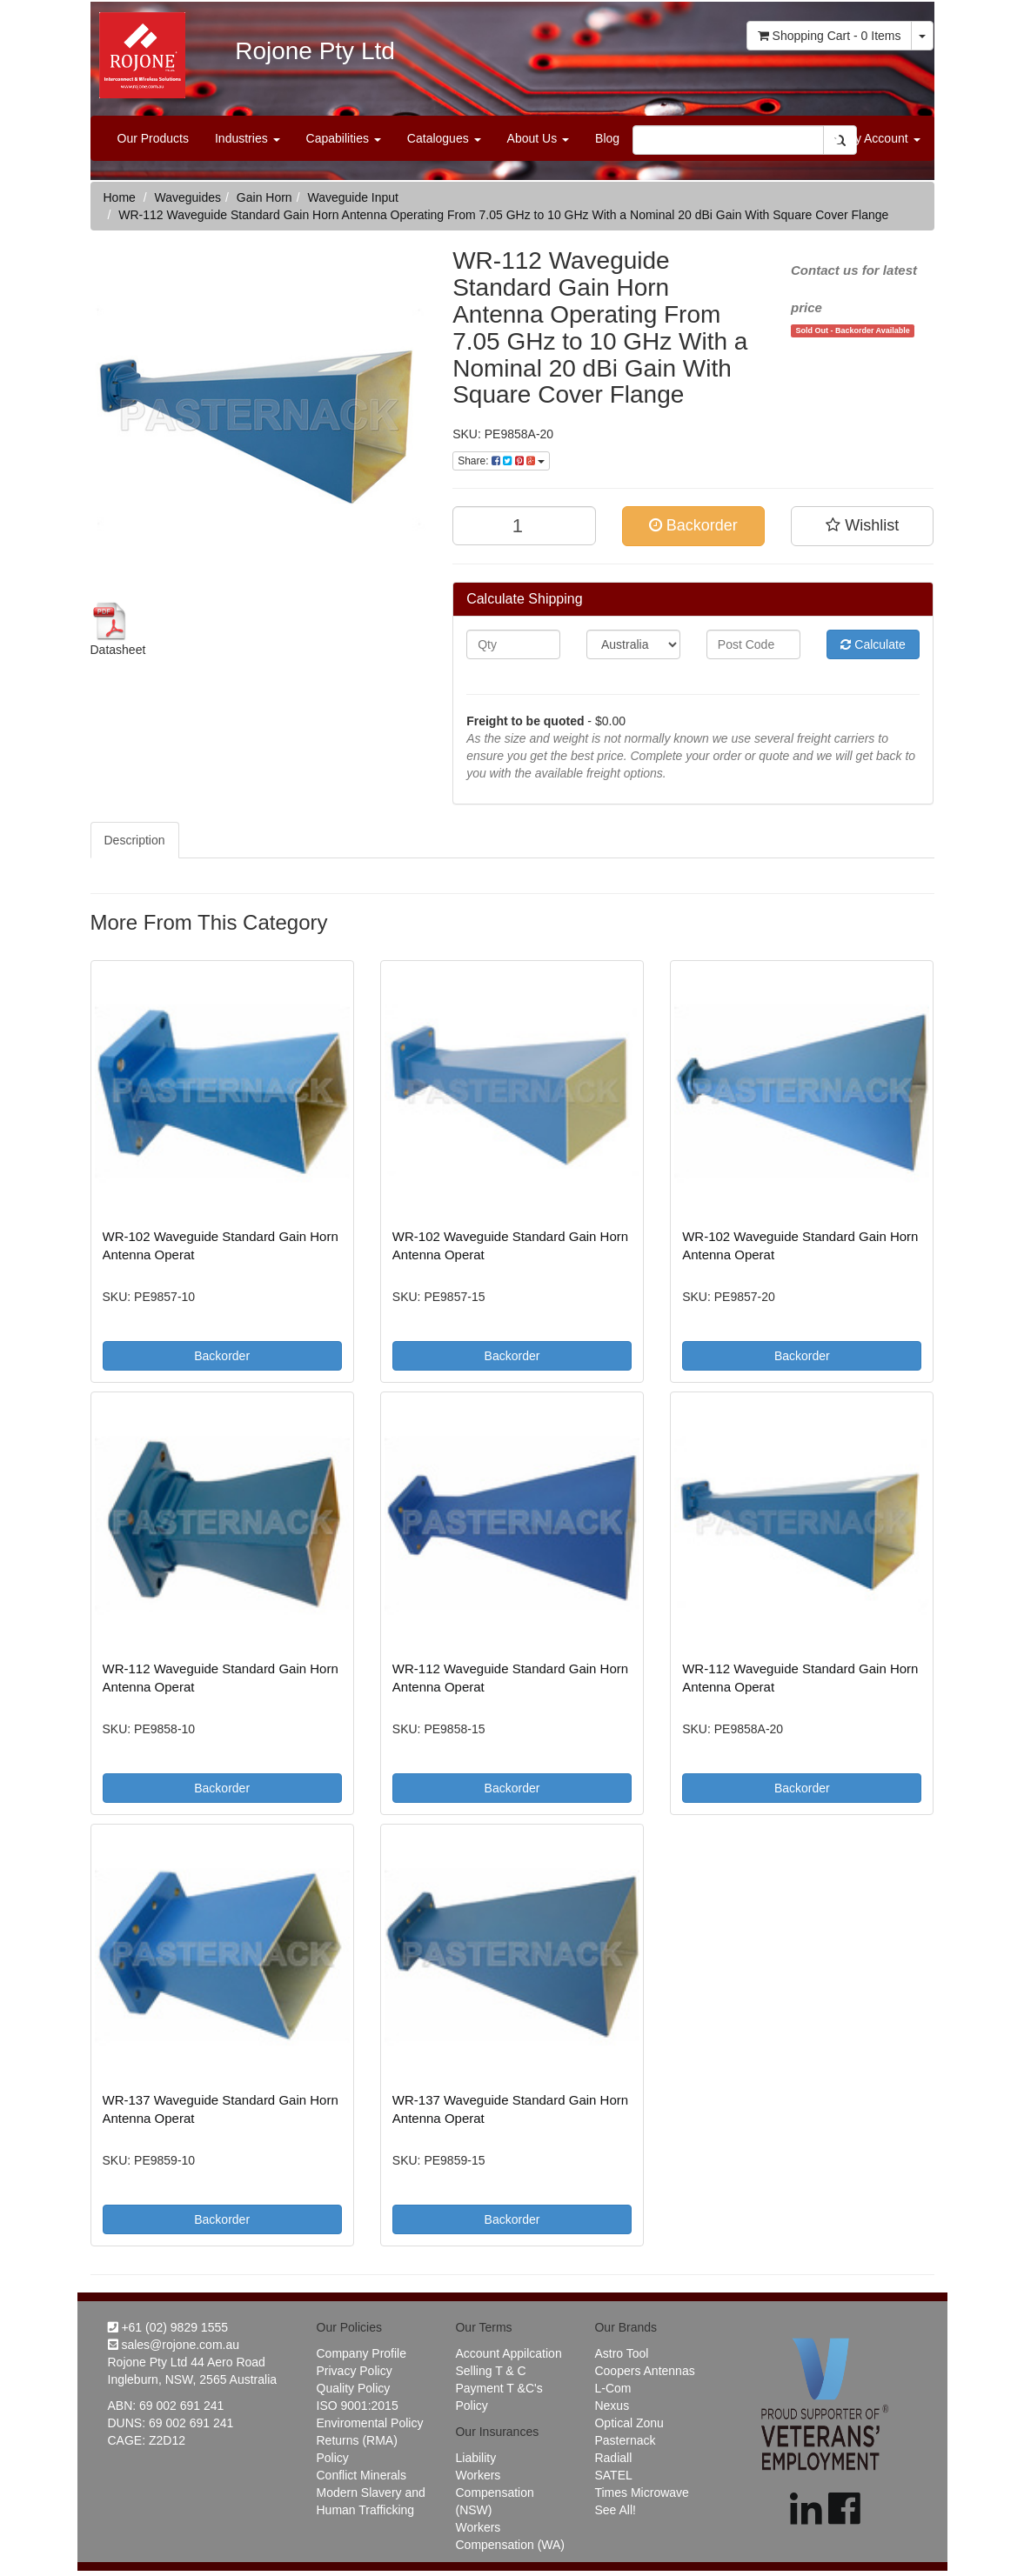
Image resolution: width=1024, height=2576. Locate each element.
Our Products (153, 138)
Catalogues (444, 138)
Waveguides (188, 197)
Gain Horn (264, 197)
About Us (538, 138)
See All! (614, 2510)
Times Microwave (641, 2492)
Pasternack (624, 2440)
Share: (501, 461)
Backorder (693, 525)
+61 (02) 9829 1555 (168, 2327)
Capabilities (343, 138)
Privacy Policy (354, 2371)
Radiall (613, 2458)
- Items (829, 36)
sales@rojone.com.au (174, 2345)
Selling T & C (490, 2371)
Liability (475, 2458)
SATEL (613, 2475)
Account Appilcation (508, 2353)
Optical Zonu (628, 2423)
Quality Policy (354, 2388)
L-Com (612, 2388)
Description (134, 840)
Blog (607, 138)
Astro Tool (621, 2353)
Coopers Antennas (644, 2371)
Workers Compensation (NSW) (494, 2492)
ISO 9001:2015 (357, 2405)
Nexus (611, 2405)
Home (120, 197)
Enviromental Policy (370, 2423)
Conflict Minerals (361, 2475)
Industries (247, 138)
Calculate (872, 644)
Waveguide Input (352, 197)
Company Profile (362, 2353)
